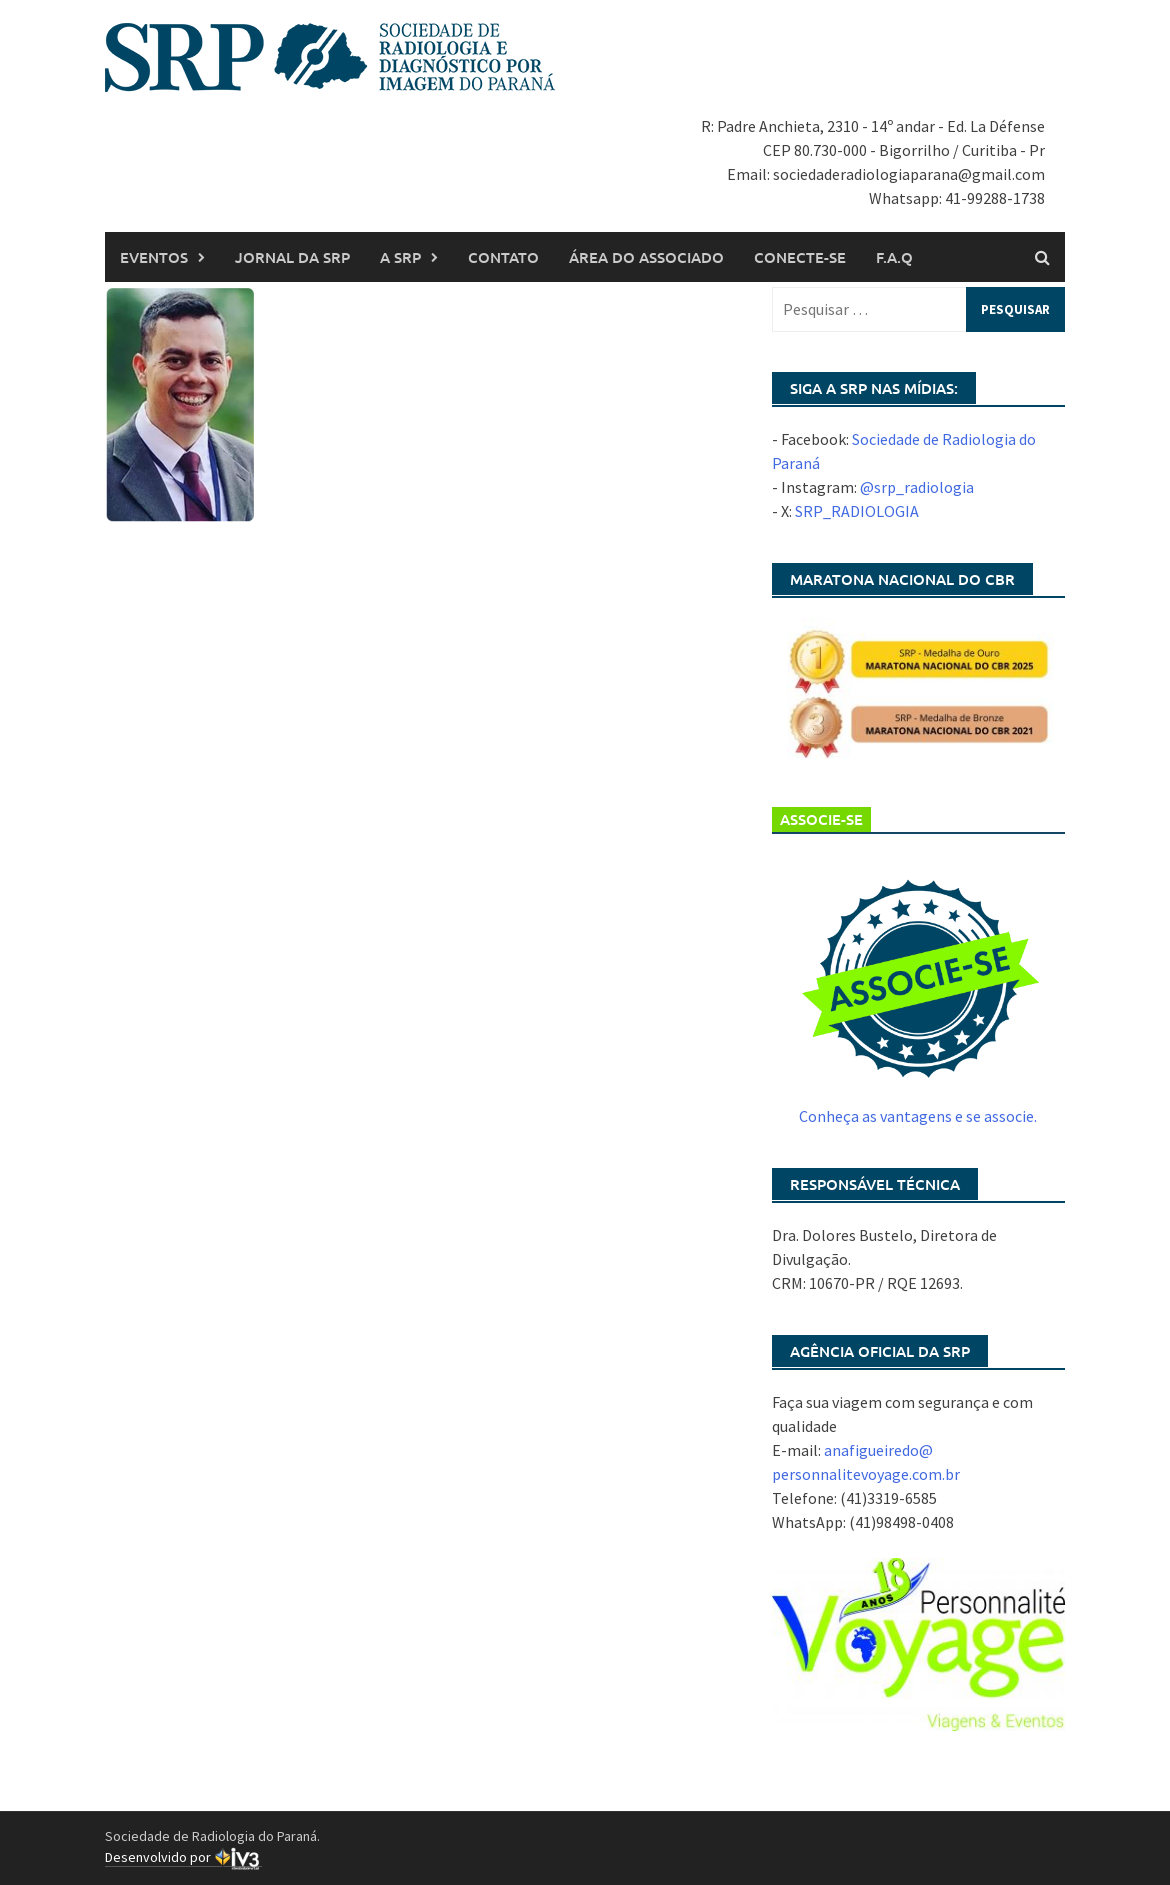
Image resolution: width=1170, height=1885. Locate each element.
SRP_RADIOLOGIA (857, 511)
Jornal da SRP (292, 257)
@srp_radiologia (917, 487)
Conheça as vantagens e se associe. (918, 1116)
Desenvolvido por (183, 1857)
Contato (503, 257)
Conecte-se (800, 257)
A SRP (400, 257)
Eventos (154, 257)
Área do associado (646, 257)
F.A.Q (894, 257)
